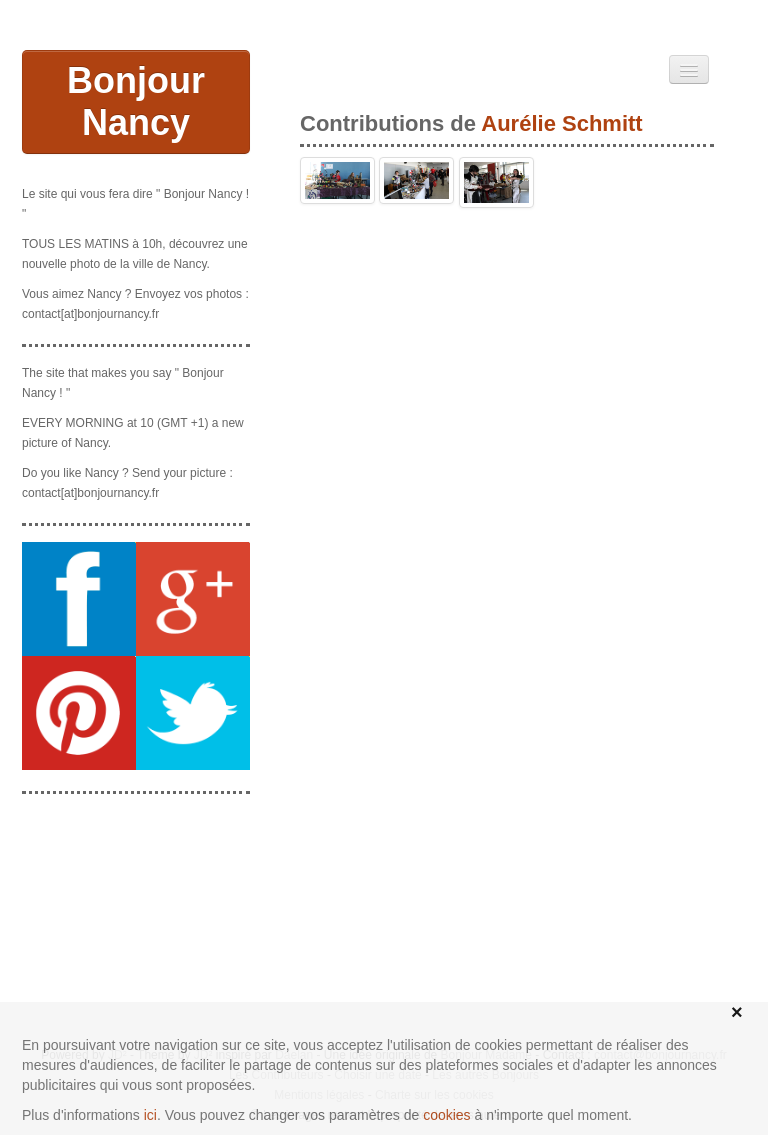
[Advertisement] (136, 910)
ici (150, 1115)
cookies (446, 1115)
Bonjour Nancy (136, 101)
